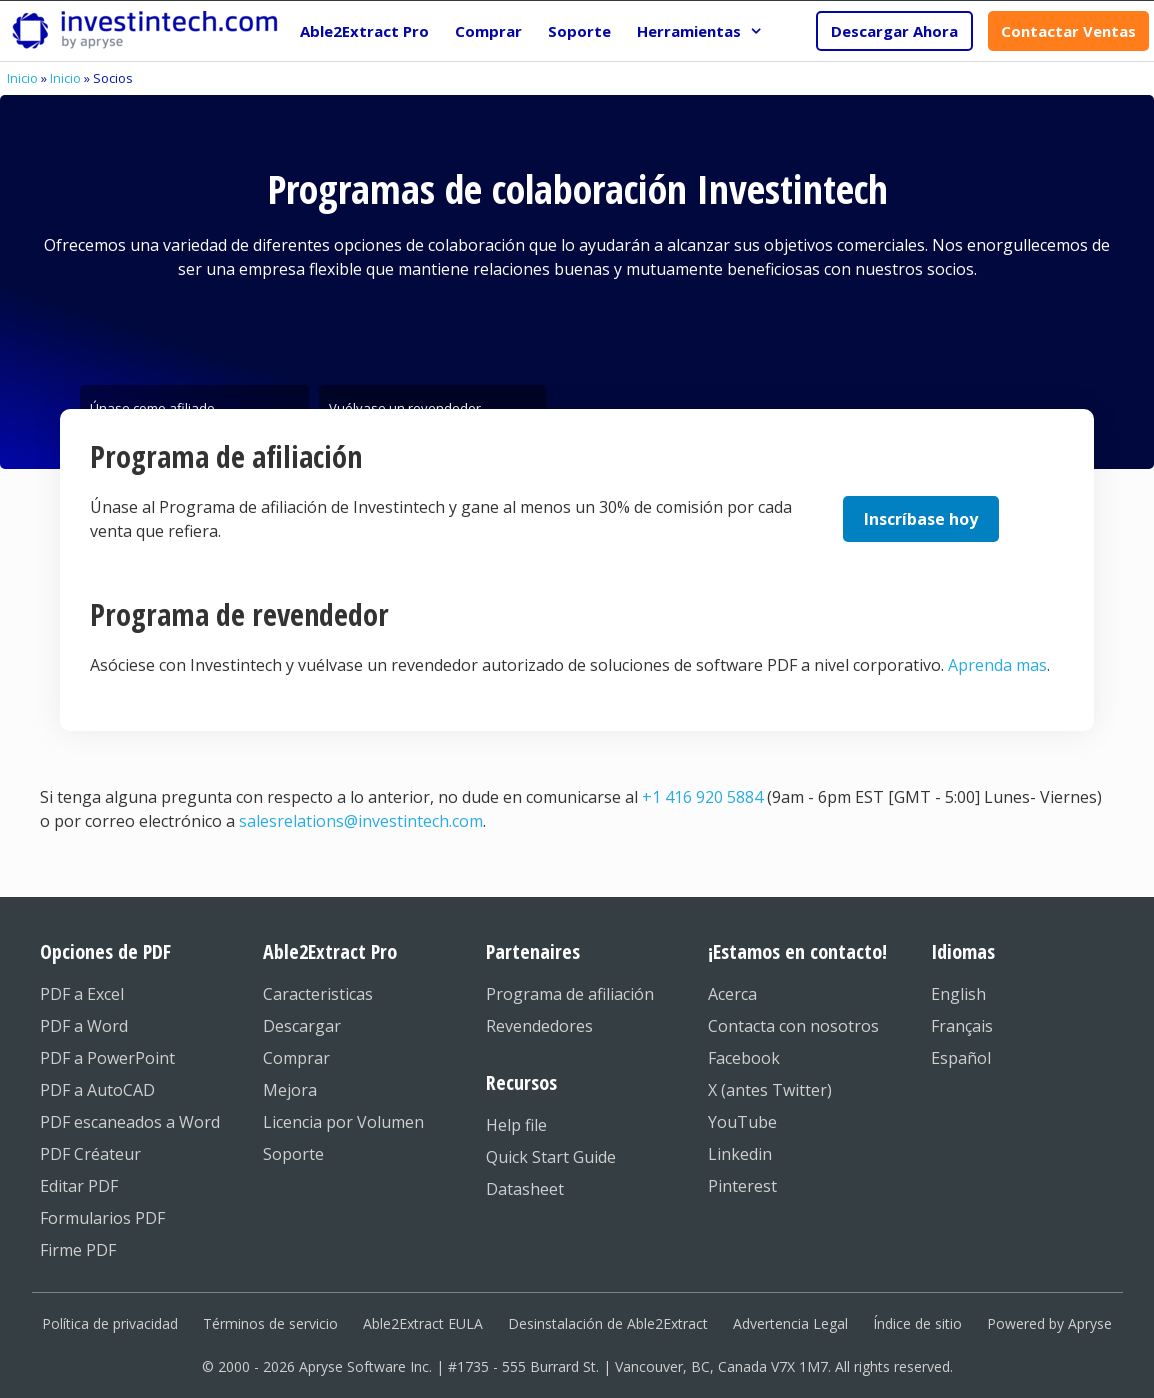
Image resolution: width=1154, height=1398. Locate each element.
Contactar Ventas (1068, 31)
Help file (516, 1125)
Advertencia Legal (790, 1323)
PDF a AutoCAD (97, 1090)
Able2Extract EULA (423, 1323)
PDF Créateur (90, 1154)
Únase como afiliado (152, 404)
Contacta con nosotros (793, 1026)
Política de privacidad (110, 1323)
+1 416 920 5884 (702, 797)
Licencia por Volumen (343, 1122)
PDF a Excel (82, 994)
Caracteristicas (318, 994)
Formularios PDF (102, 1218)
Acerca (732, 994)
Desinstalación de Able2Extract (608, 1323)
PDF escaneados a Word (130, 1122)
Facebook (744, 1058)
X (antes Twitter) (770, 1090)
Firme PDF (78, 1250)
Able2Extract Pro (364, 31)
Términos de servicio (270, 1323)
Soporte (579, 31)
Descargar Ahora (894, 31)
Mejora (290, 1090)
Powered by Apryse (1049, 1323)
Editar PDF (79, 1186)
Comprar (488, 31)
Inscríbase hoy (921, 519)
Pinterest (742, 1186)
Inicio (22, 78)
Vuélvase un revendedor (405, 404)
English (958, 994)
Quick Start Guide (551, 1157)
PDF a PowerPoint (107, 1058)
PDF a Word (84, 1026)
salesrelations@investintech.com (361, 821)
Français (962, 1026)
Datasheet (525, 1189)
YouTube (742, 1122)
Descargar (302, 1026)
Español (961, 1058)
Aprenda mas (997, 665)
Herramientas (706, 31)
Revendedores (539, 1026)
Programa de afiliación (570, 994)
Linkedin (740, 1154)
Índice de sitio (917, 1323)
